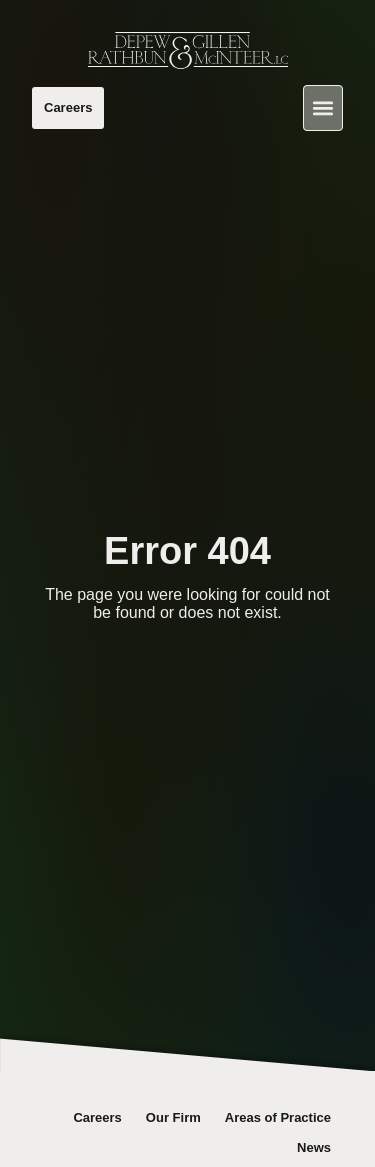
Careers (97, 1117)
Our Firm (173, 1117)
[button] (323, 108)
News (314, 1147)
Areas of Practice (278, 1117)
